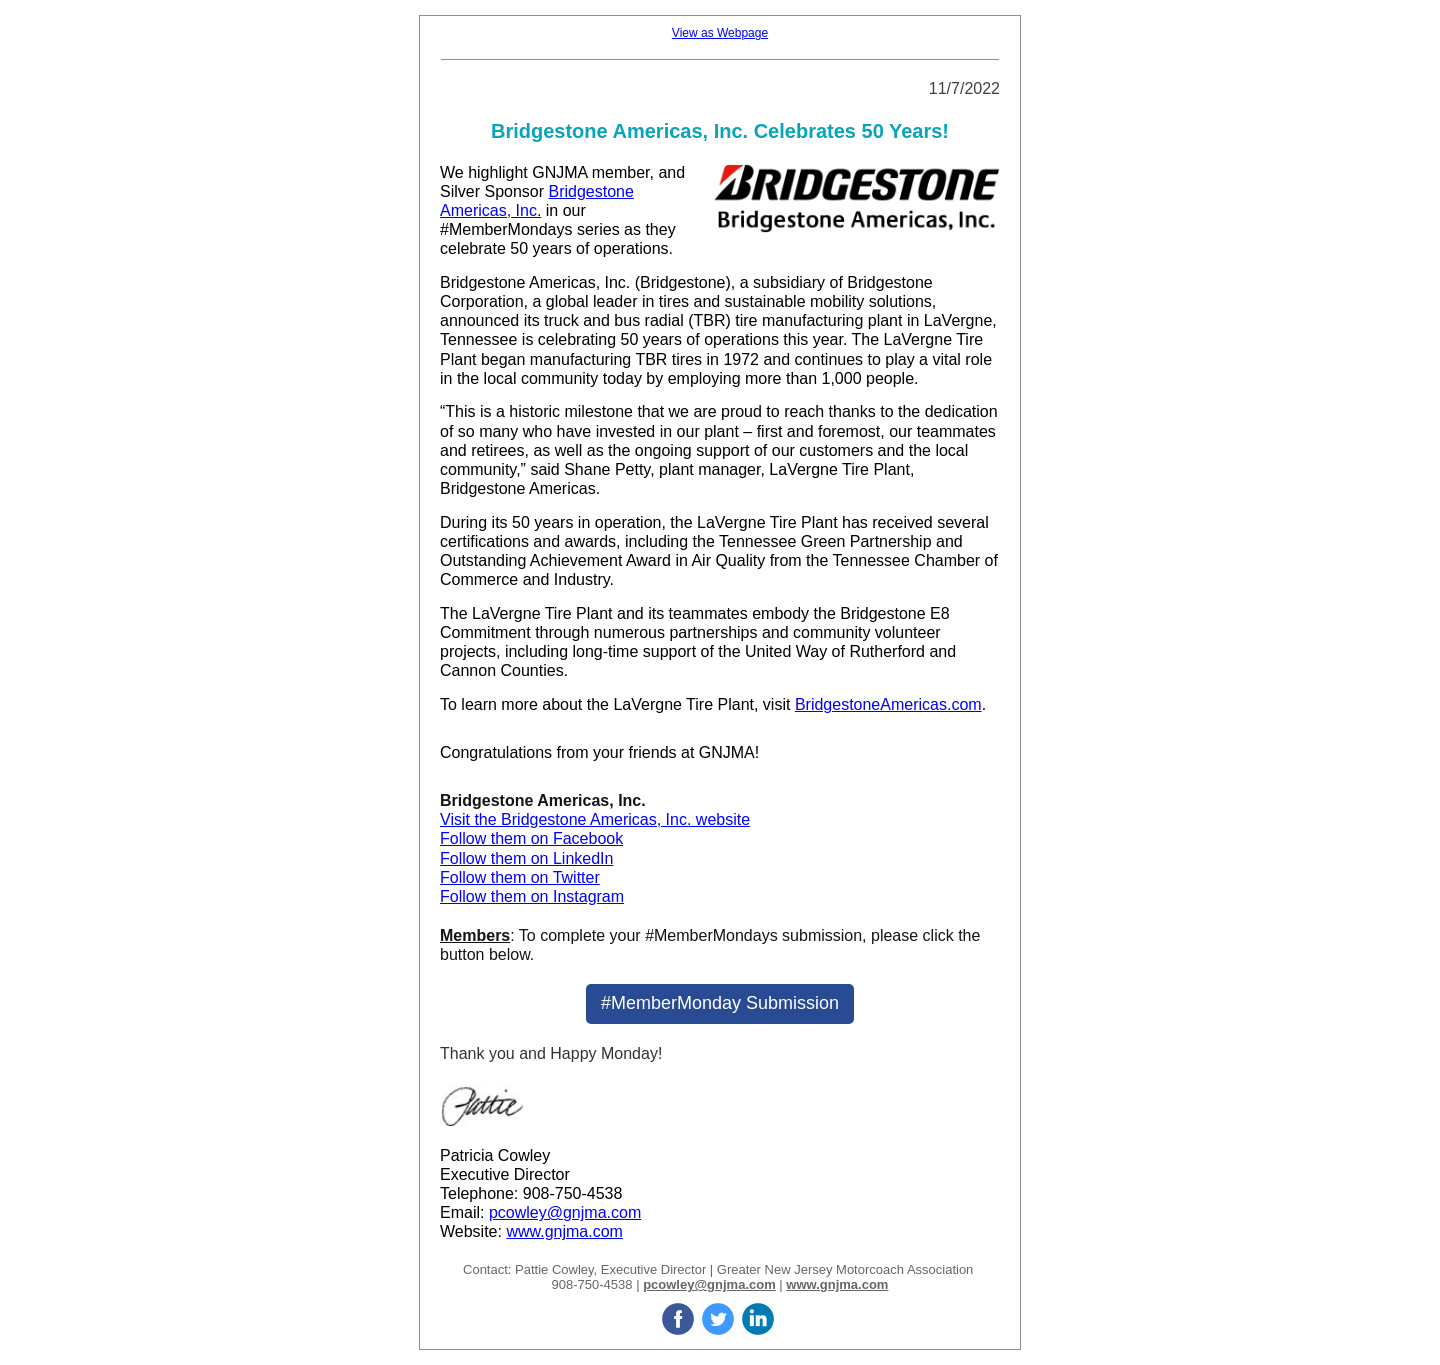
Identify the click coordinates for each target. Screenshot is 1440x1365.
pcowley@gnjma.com (565, 1212)
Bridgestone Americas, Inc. (535, 282)
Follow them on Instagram (532, 896)
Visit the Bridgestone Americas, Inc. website (595, 819)
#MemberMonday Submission (720, 1003)
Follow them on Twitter (520, 877)
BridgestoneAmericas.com (888, 704)
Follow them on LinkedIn (526, 858)
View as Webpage (720, 33)
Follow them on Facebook (531, 838)
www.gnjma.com (564, 1231)
